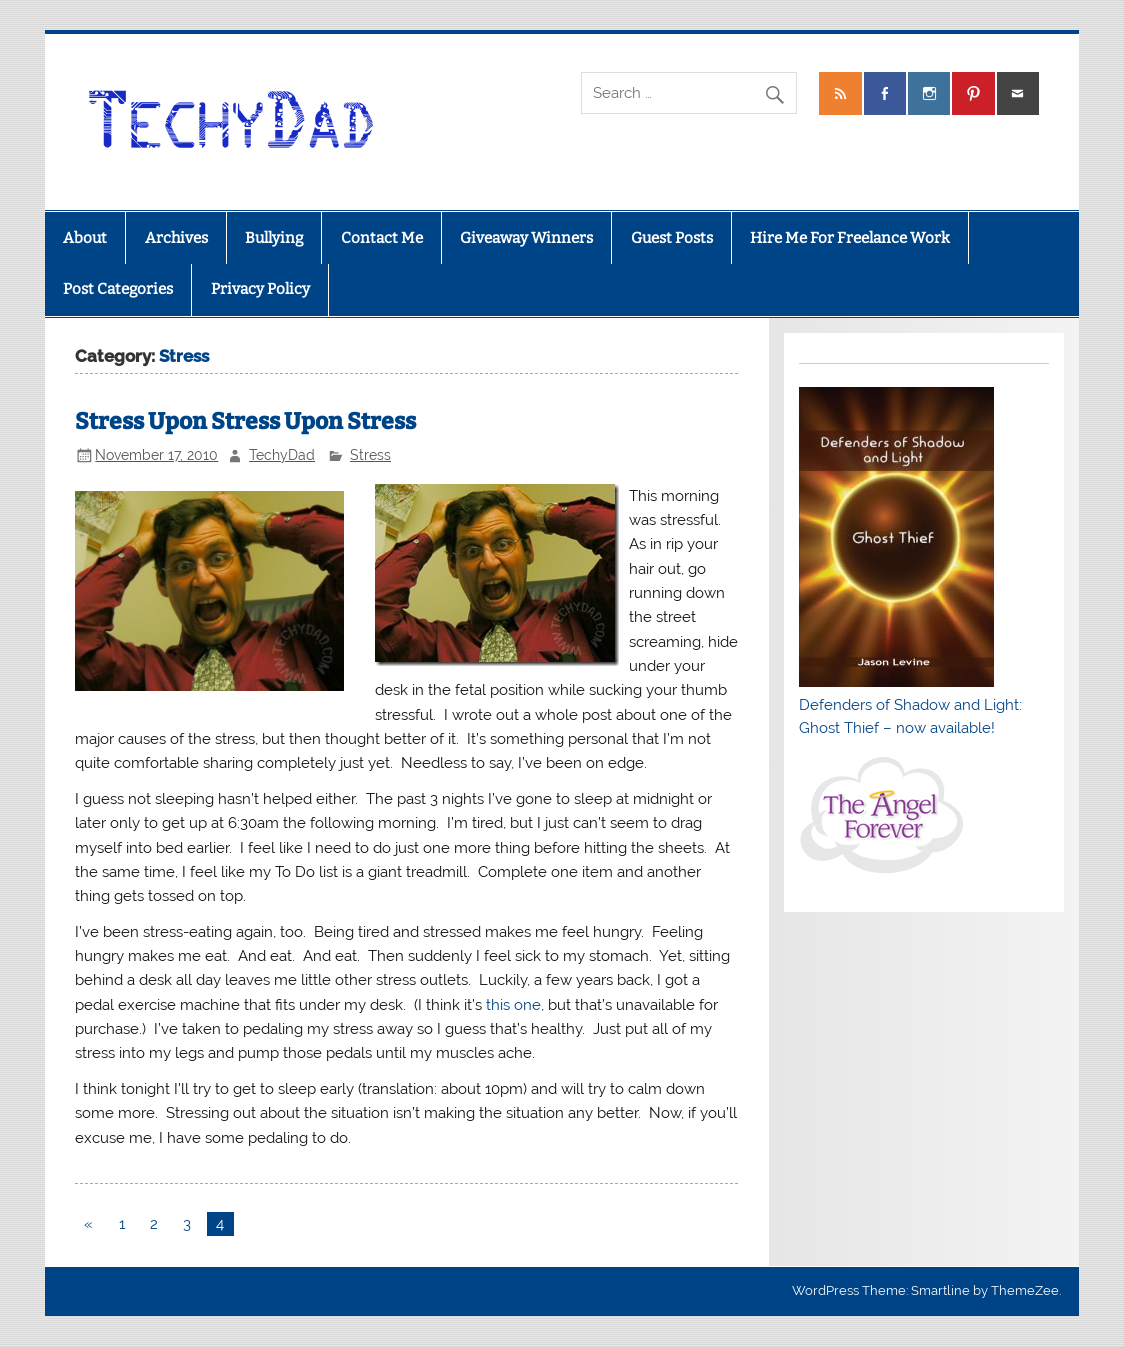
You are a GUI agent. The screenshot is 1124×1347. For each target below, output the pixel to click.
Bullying (274, 238)
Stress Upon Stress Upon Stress (245, 421)
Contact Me (382, 238)
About (85, 238)
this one (513, 1005)
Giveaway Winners (526, 238)
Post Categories (118, 289)
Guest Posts (672, 238)
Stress (370, 455)
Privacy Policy (260, 289)
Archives (176, 238)
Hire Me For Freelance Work (850, 238)
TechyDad (282, 455)
